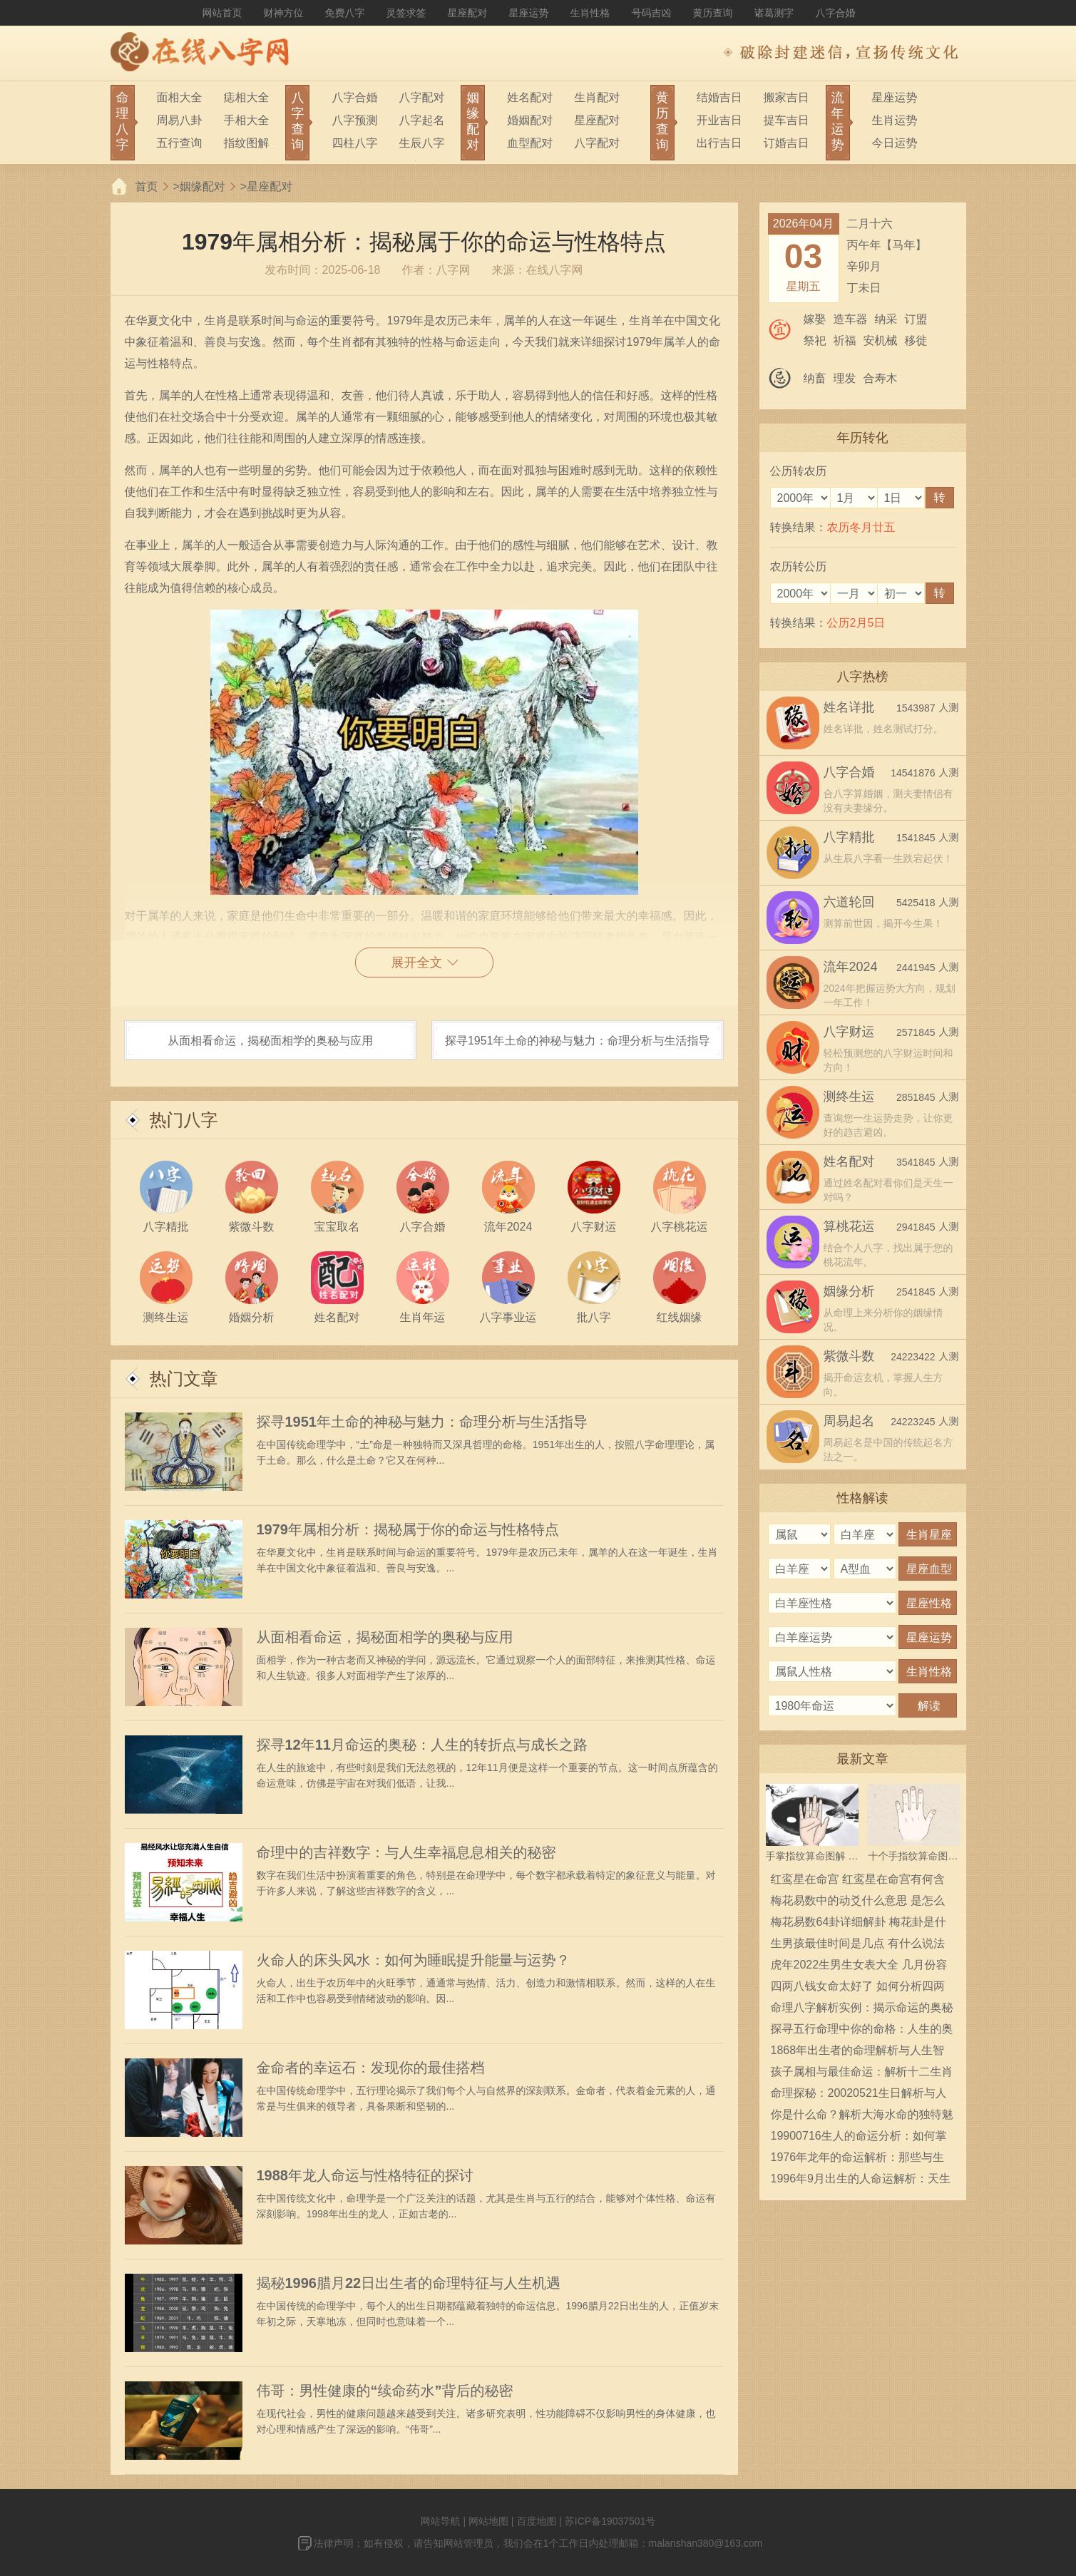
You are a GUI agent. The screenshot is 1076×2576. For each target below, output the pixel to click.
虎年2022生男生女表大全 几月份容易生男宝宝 (859, 1967)
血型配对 (530, 143)
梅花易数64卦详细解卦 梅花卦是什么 (858, 1924)
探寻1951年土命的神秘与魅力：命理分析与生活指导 (577, 1041)
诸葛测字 (774, 13)
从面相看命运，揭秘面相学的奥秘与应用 (270, 1041)
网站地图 (488, 2521)
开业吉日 (719, 120)
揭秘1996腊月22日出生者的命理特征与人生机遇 (409, 2283)
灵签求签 (406, 13)
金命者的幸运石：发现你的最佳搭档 (371, 2067)
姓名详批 (849, 707)
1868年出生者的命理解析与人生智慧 (858, 2052)
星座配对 (468, 13)
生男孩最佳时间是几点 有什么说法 (858, 1943)
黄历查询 (713, 13)
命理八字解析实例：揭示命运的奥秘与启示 (862, 2009)
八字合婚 (836, 13)
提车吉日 (786, 120)
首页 (146, 186)
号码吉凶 (652, 13)
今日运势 (895, 143)
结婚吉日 (719, 97)
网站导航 (441, 2521)
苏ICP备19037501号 (610, 2521)
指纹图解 (247, 143)
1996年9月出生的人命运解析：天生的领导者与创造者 (861, 2181)
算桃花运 (849, 1226)
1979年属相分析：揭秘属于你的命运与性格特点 (408, 1529)
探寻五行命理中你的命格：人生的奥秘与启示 (862, 2031)
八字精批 (849, 837)
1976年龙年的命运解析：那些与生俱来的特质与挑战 (858, 2159)
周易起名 (849, 1421)
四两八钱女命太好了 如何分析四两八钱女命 (858, 1988)
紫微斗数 (849, 1356)
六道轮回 (849, 902)
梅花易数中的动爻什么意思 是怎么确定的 (858, 1903)
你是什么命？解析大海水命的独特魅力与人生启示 (862, 2116)
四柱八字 (354, 143)
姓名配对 (530, 97)
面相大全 (180, 97)
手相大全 (247, 120)
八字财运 (849, 1032)
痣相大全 (247, 97)
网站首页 (222, 13)
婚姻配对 (530, 120)
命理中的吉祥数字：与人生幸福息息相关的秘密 (406, 1852)
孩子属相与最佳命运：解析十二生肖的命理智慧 (862, 2074)
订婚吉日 (786, 143)
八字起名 (421, 120)
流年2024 (851, 967)
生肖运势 (895, 120)
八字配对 (421, 97)
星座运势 (529, 13)
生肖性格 (590, 13)
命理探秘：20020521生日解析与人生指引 (859, 2095)
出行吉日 (719, 143)
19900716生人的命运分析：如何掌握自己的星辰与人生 (859, 2138)
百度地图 (536, 2521)
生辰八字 (421, 143)
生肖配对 (597, 97)
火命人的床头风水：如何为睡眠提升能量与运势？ (413, 1960)
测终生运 (849, 1096)
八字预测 (354, 120)
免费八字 (345, 13)
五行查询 (180, 143)
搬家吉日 (786, 97)
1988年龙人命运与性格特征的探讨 (365, 2175)
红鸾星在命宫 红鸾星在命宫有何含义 (858, 1881)
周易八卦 (180, 120)
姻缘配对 (202, 186)
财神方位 (284, 13)
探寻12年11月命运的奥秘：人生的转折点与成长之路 (422, 1745)
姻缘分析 (849, 1291)
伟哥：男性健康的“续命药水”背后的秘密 (385, 2390)
